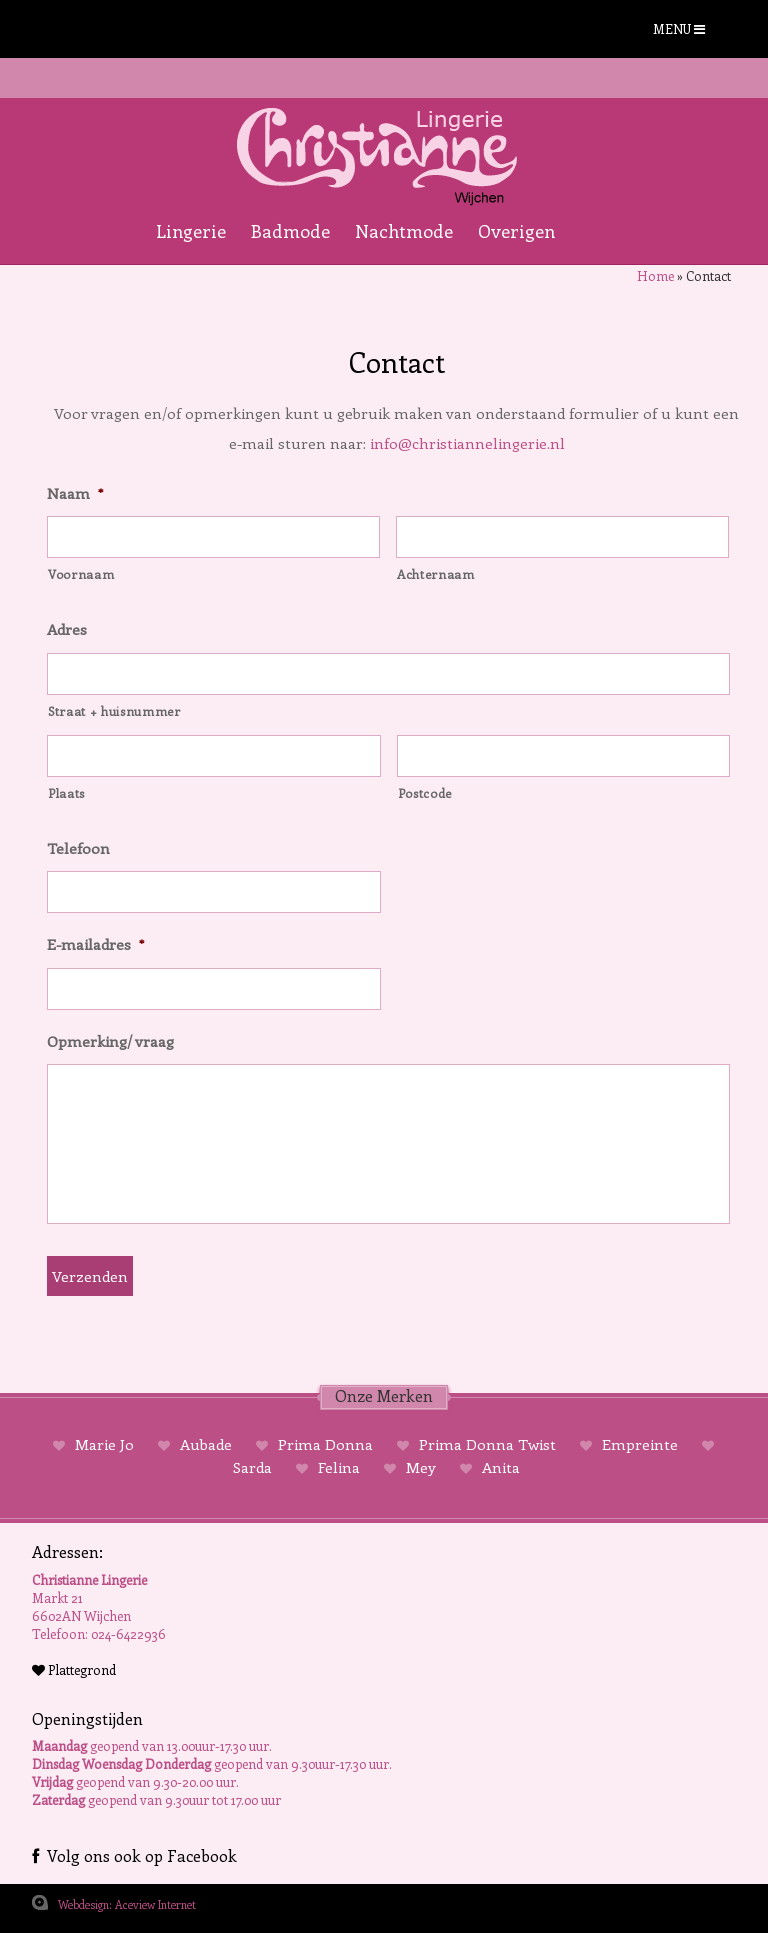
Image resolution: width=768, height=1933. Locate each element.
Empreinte (640, 1444)
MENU (679, 28)
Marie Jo (104, 1444)
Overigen (516, 231)
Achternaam (436, 574)
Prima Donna (325, 1444)
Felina (339, 1467)
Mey (421, 1467)
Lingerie (191, 231)
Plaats (66, 793)
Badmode (290, 231)
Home (655, 275)
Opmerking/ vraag (110, 1041)
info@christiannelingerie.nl (467, 443)
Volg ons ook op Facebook (134, 1855)
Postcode (425, 793)
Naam (75, 493)
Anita (499, 1467)
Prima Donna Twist (487, 1444)
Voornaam (81, 574)
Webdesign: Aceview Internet (127, 1904)
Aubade (206, 1444)
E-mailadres (95, 944)
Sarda (254, 1467)
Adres (67, 629)
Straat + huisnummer (114, 711)
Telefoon (78, 848)
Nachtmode (404, 231)
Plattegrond (74, 1669)
